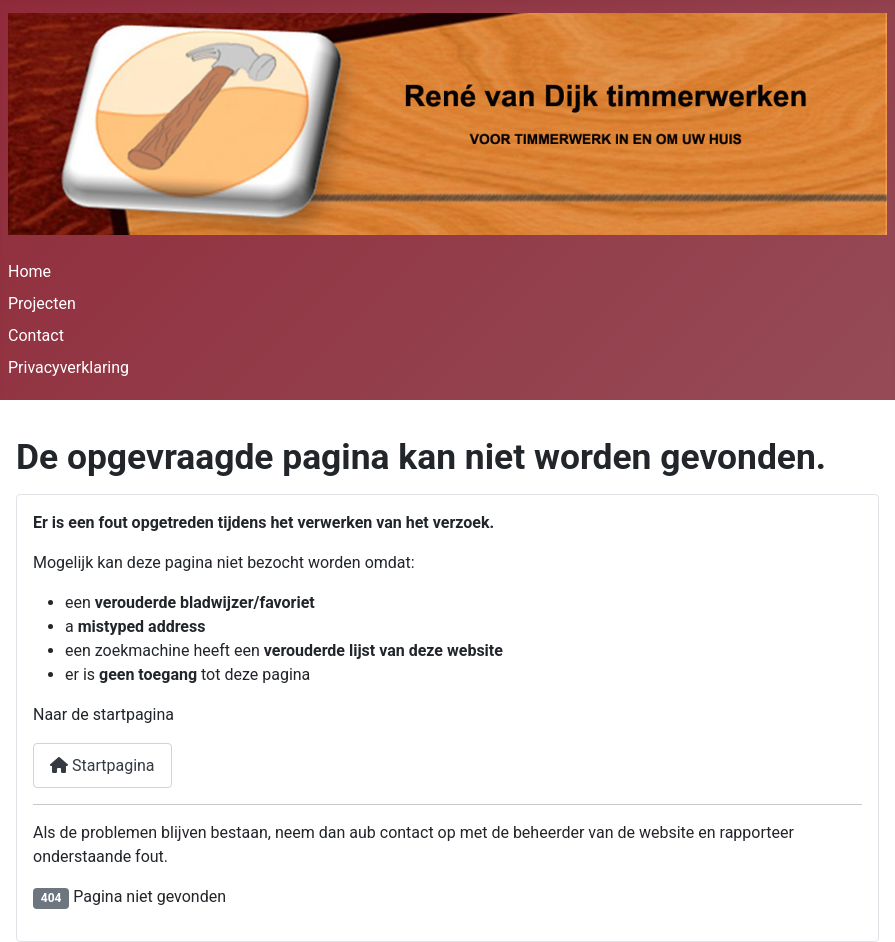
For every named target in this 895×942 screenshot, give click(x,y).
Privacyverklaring (68, 367)
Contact (36, 335)
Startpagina (102, 765)
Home (29, 271)
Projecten (42, 303)
